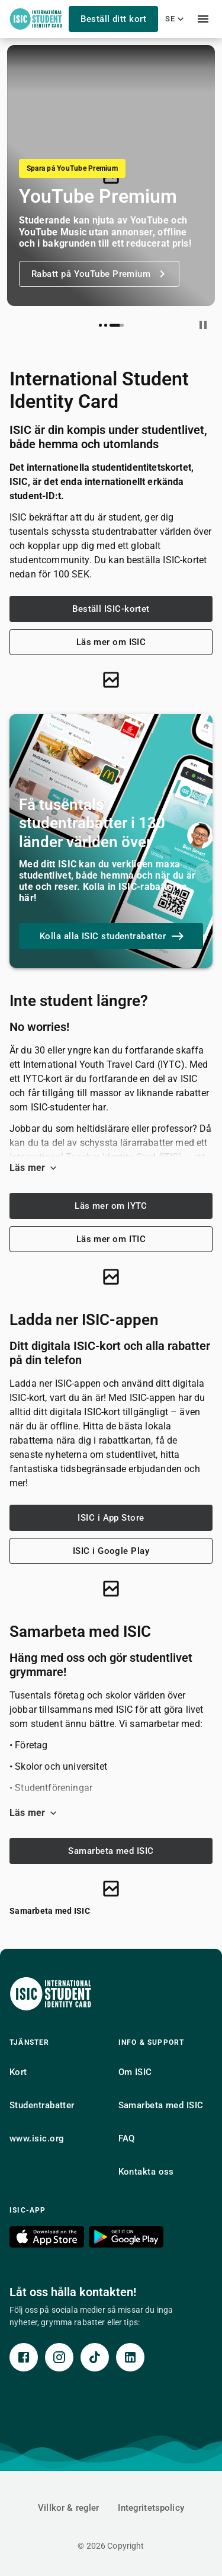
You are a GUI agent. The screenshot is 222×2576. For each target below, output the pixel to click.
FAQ (126, 2138)
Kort (18, 2072)
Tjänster (29, 2042)
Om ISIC (135, 2072)
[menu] (203, 19)
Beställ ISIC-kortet (111, 609)
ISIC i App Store (111, 1517)
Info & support (151, 2042)
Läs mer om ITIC (111, 1239)
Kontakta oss (146, 2171)
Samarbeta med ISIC (110, 1851)
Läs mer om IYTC (111, 1206)
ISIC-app (27, 2210)
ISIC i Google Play (111, 1551)
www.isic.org (36, 2138)
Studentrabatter (42, 2105)
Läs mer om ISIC (111, 642)
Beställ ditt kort (113, 19)
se (175, 19)
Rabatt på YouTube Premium (100, 274)
